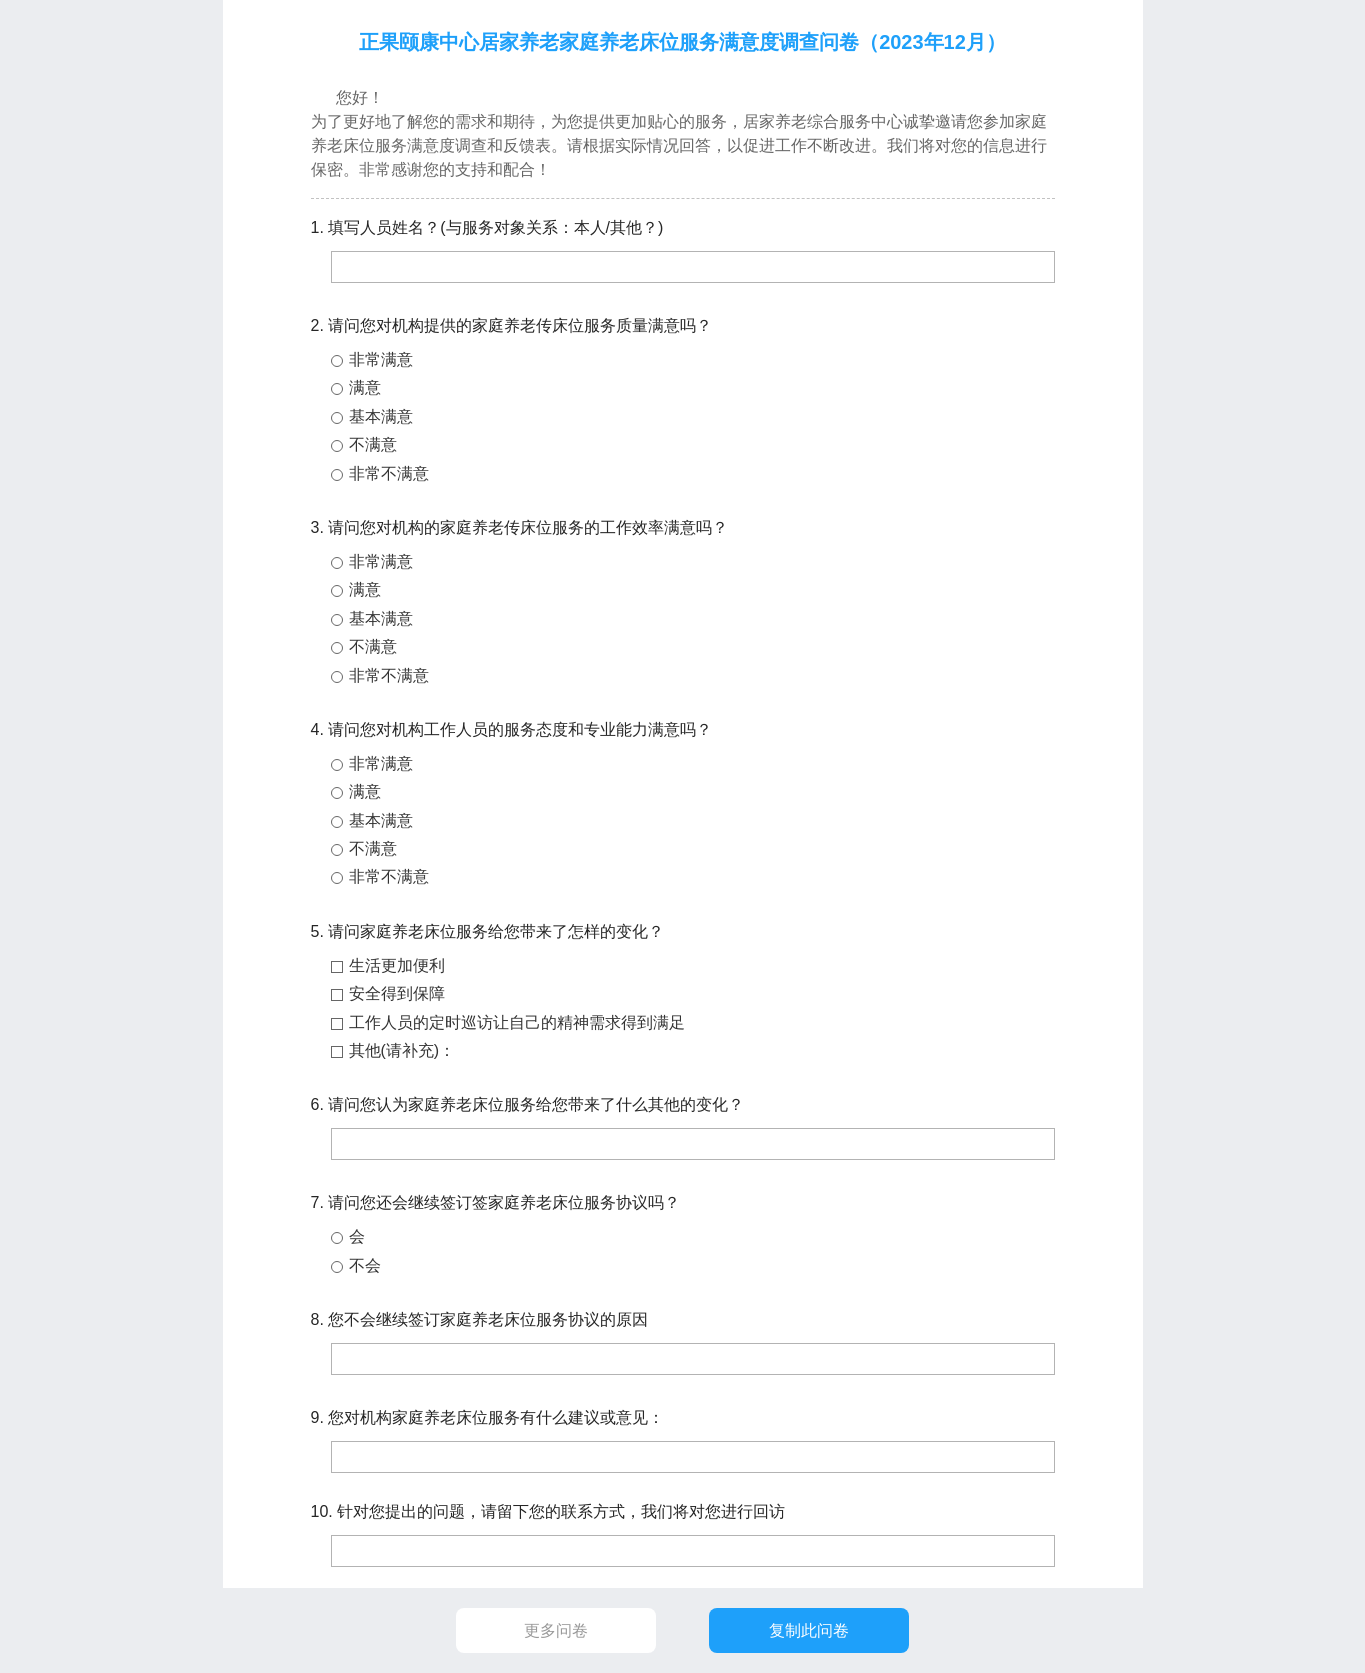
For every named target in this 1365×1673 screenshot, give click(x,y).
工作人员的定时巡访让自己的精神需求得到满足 (517, 1022)
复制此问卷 (809, 1630)
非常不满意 (389, 473)
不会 (365, 1265)
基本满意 (381, 416)
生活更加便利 (397, 965)
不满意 (373, 444)
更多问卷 (556, 1630)
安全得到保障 (397, 993)
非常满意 (381, 359)
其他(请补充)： (402, 1050)
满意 (365, 387)
